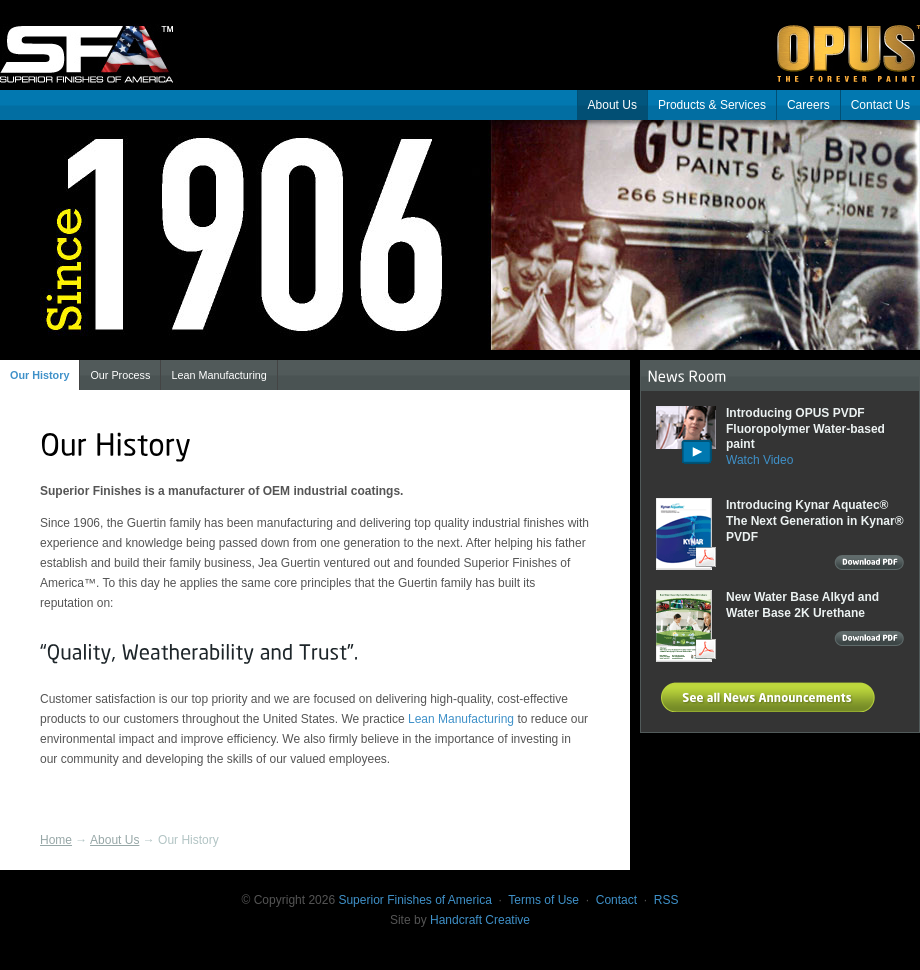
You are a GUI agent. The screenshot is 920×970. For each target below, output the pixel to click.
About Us (612, 105)
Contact (616, 900)
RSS (666, 900)
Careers (808, 105)
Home (56, 840)
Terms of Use (543, 900)
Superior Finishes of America (100, 40)
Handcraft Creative (480, 920)
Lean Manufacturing (218, 375)
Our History (39, 375)
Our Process (120, 375)
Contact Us (880, 105)
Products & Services (712, 105)
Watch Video (759, 460)
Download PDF (869, 565)
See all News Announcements (771, 697)
